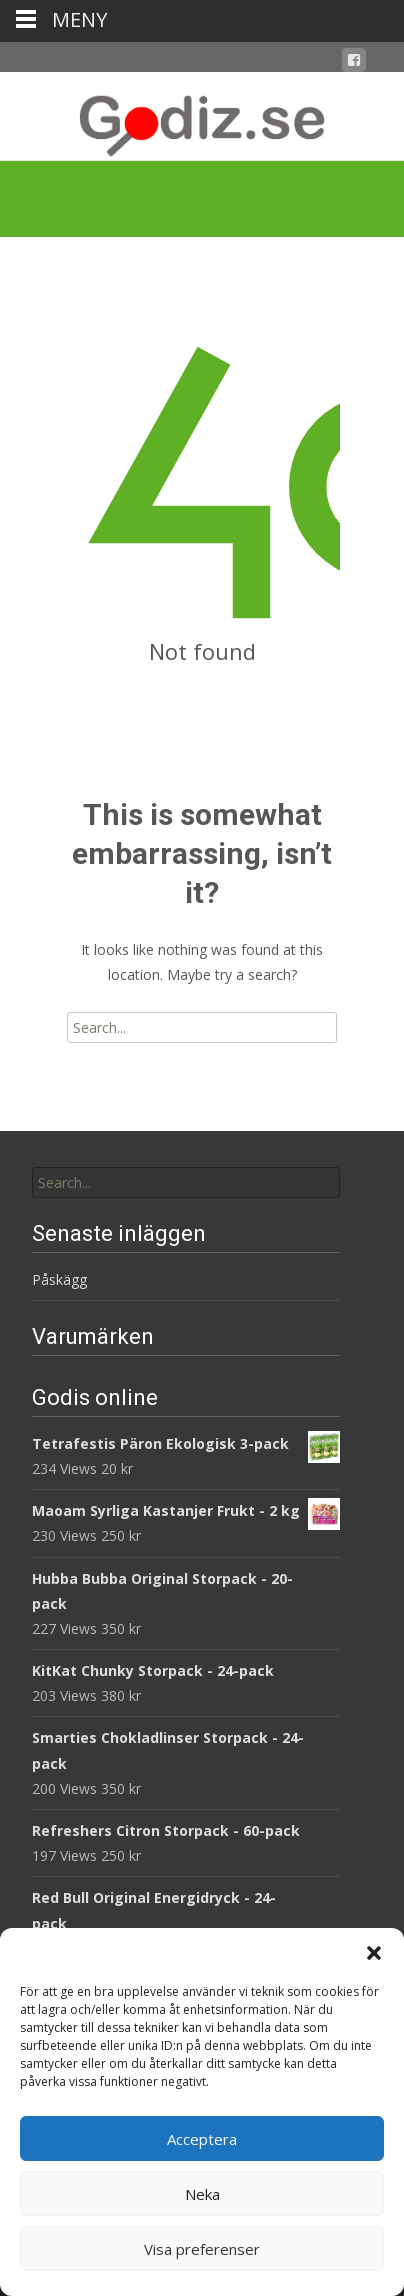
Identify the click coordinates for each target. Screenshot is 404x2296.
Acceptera (202, 2139)
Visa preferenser (202, 2249)
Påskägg (59, 1279)
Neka (202, 2194)
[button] (374, 1953)
